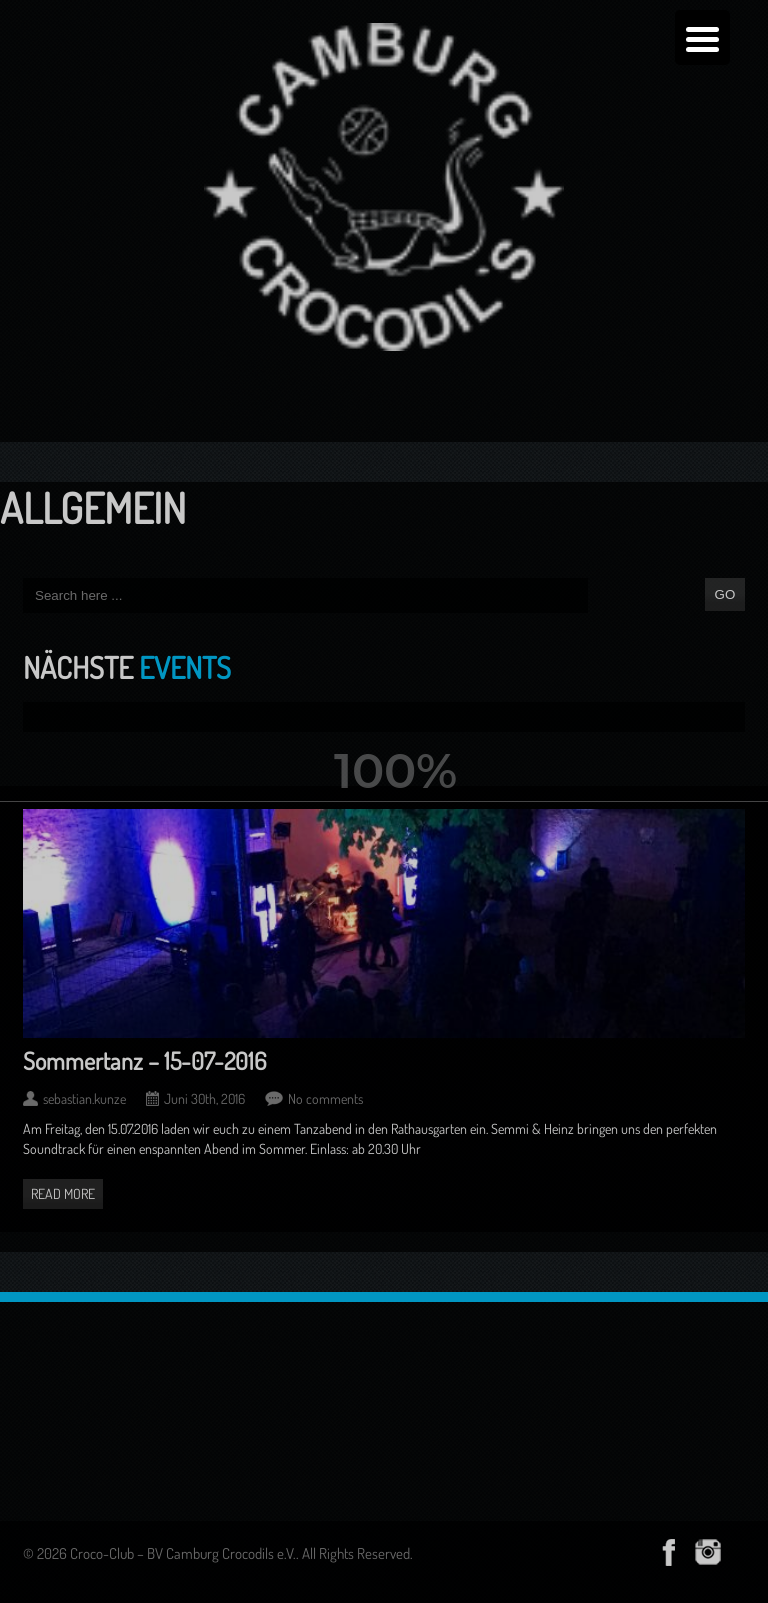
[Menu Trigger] (702, 37)
